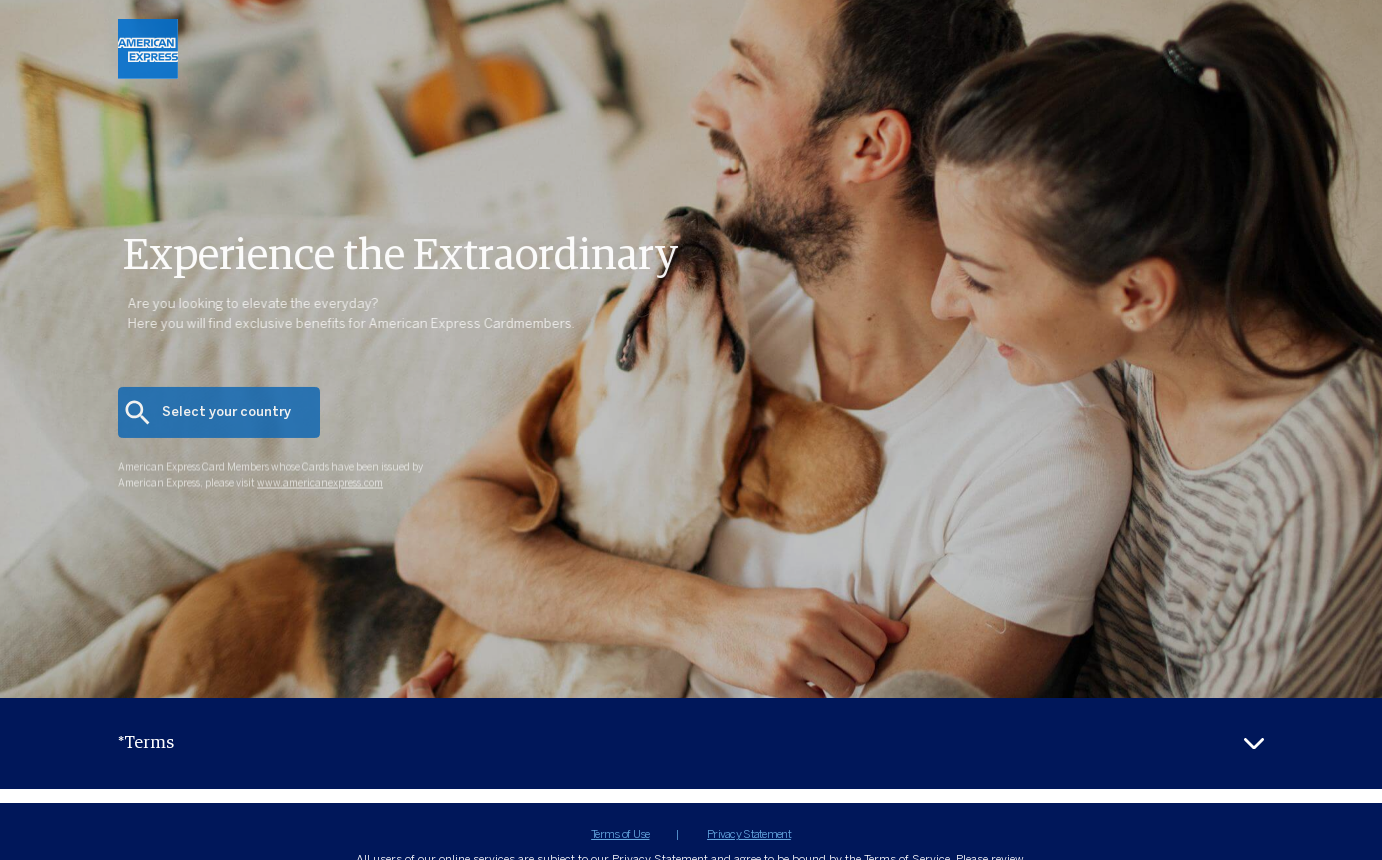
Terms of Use (620, 834)
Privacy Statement (749, 834)
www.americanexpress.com (320, 497)
